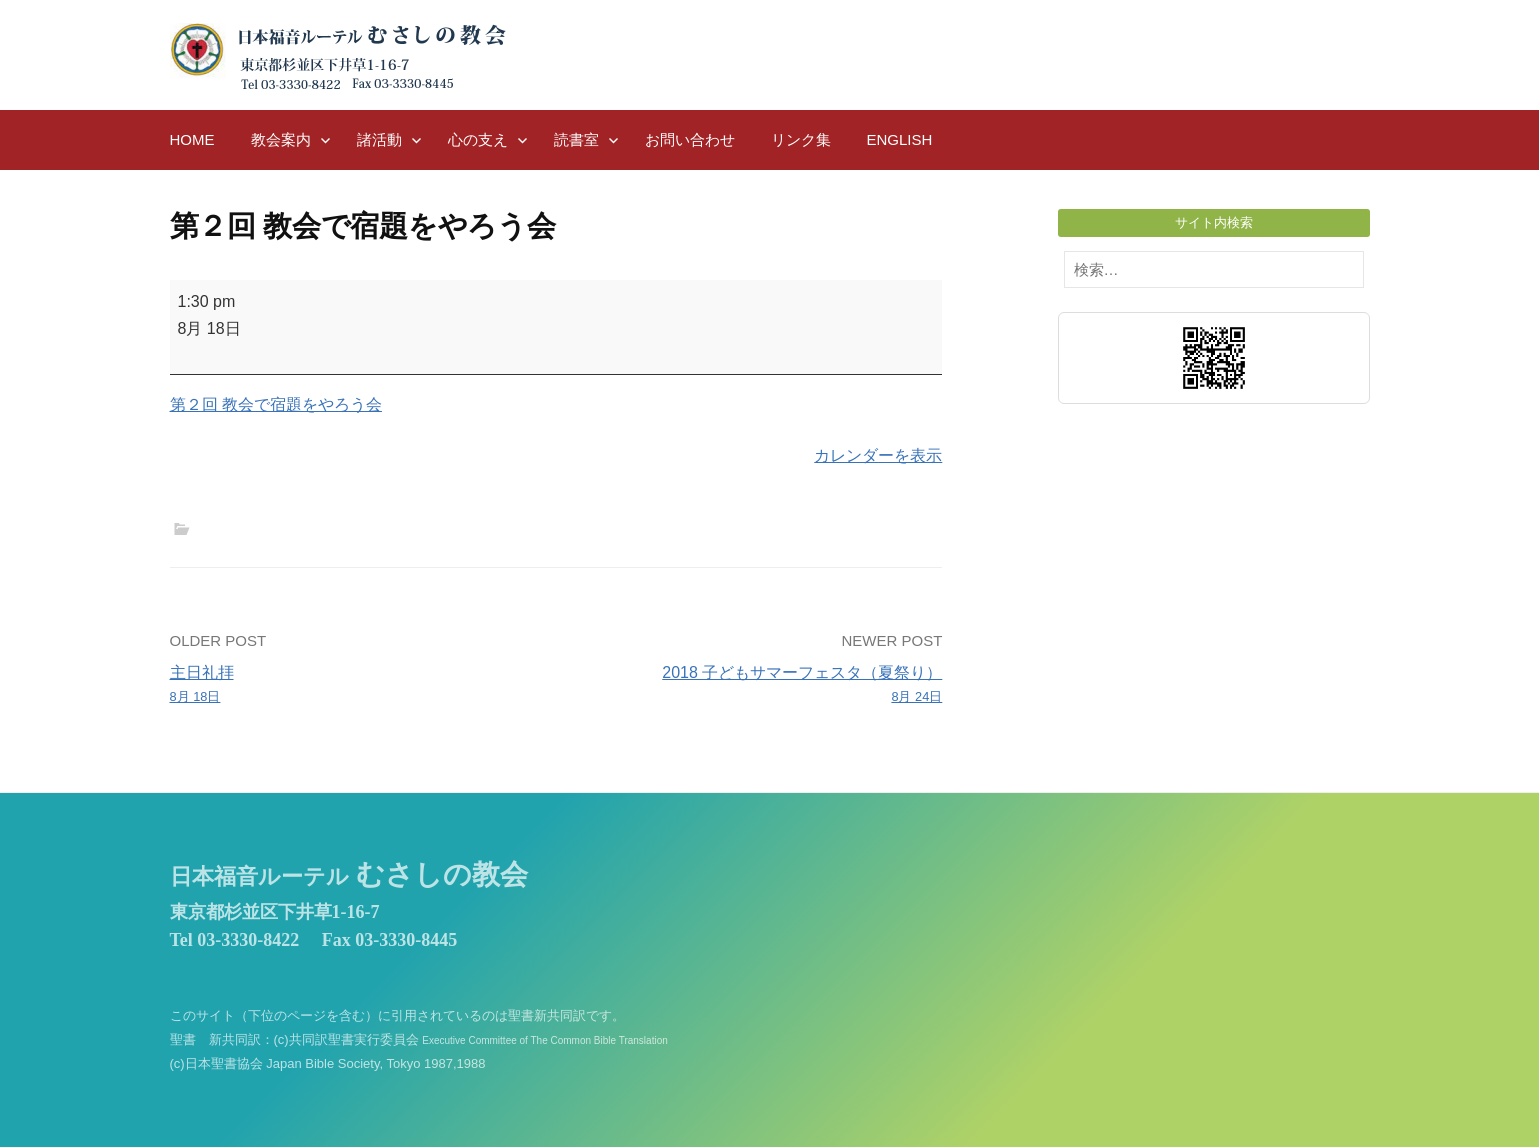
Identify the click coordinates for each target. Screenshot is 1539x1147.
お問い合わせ (690, 139)
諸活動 (379, 139)
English (900, 139)
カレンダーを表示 (878, 455)
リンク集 (801, 139)
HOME (192, 139)
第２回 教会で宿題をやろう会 (276, 404)
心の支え (478, 139)
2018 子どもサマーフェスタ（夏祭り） (756, 686)
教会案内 (281, 139)
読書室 (576, 139)
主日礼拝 (355, 686)
